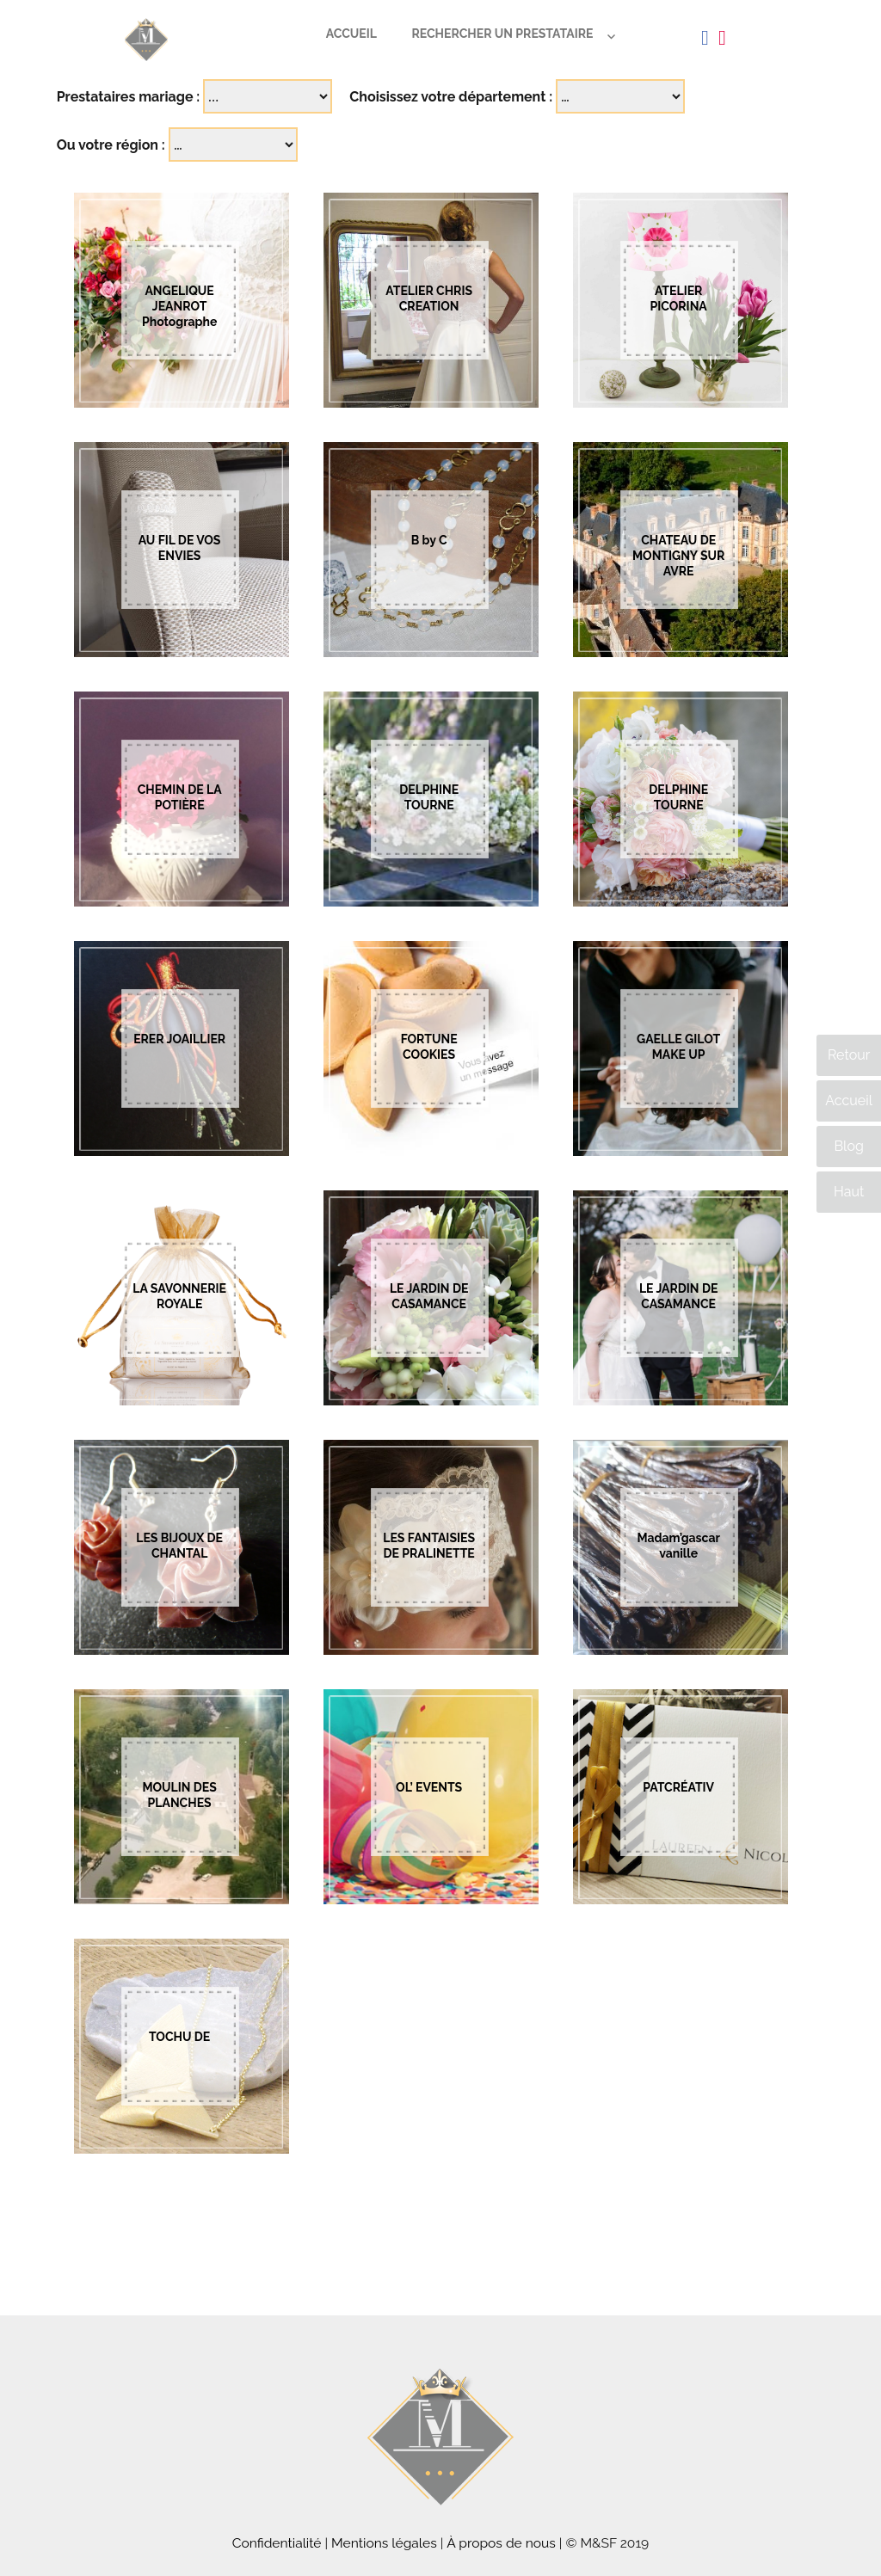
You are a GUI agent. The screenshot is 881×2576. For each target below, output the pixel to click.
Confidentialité (277, 2543)
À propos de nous (501, 2543)
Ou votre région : (111, 145)
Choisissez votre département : (450, 97)
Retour (849, 1055)
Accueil (351, 33)
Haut (849, 1191)
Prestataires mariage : (128, 97)
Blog (848, 1146)
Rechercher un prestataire (502, 33)
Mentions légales (384, 2543)
